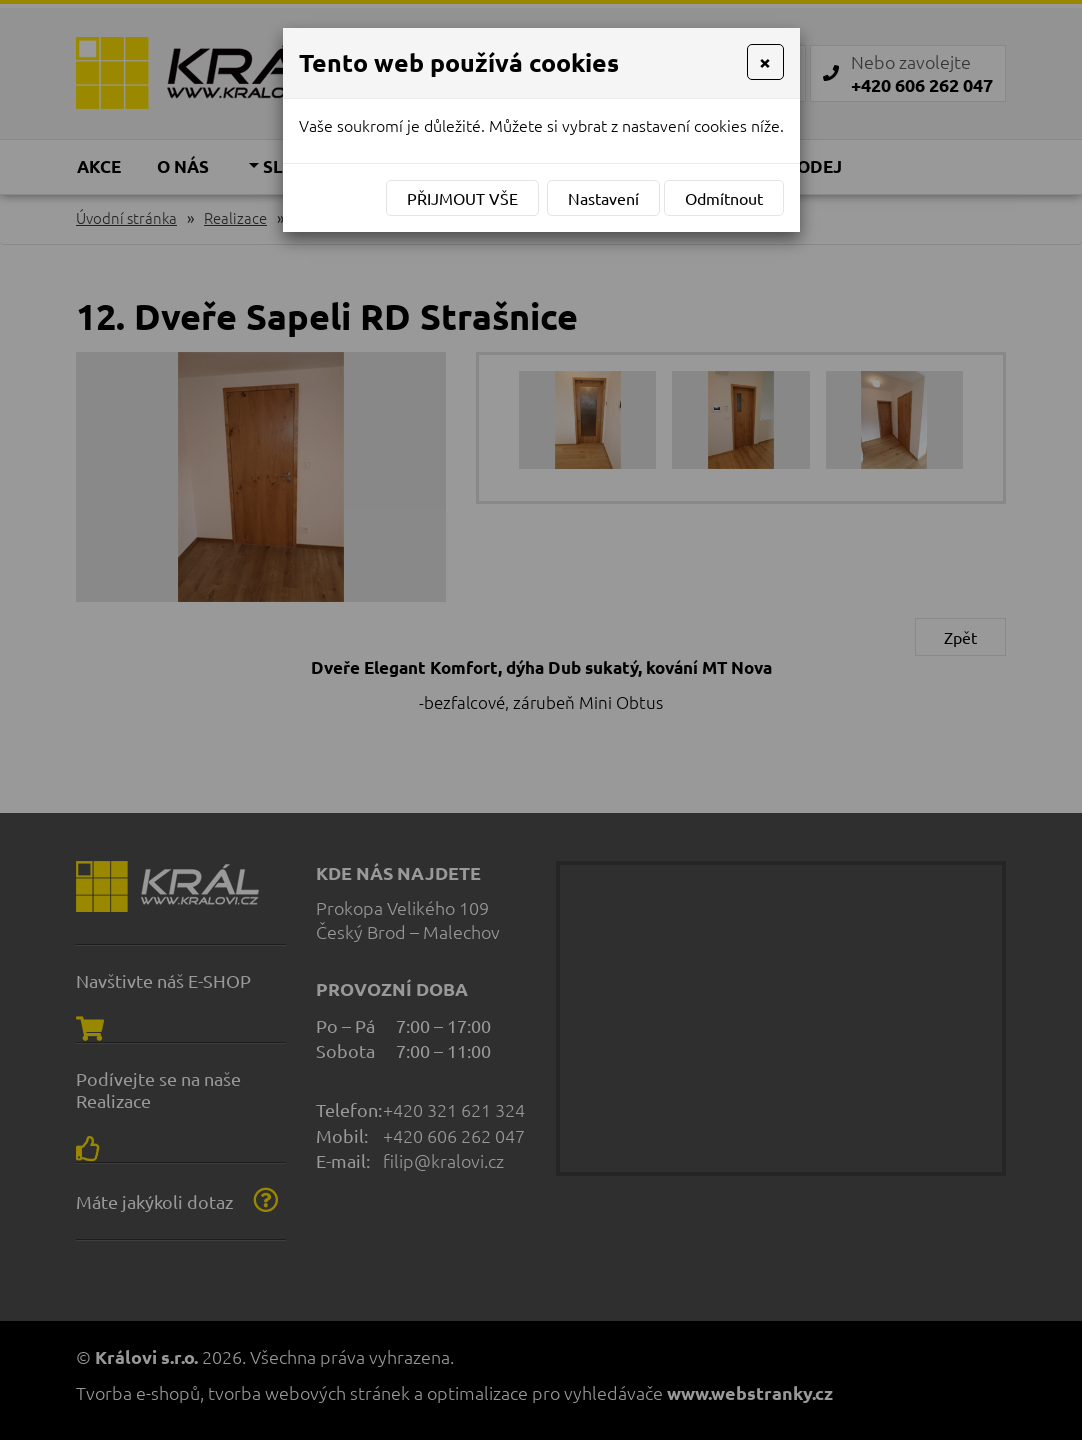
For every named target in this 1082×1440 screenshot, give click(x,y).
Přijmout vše (462, 198)
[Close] (765, 62)
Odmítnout (724, 198)
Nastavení (603, 198)
